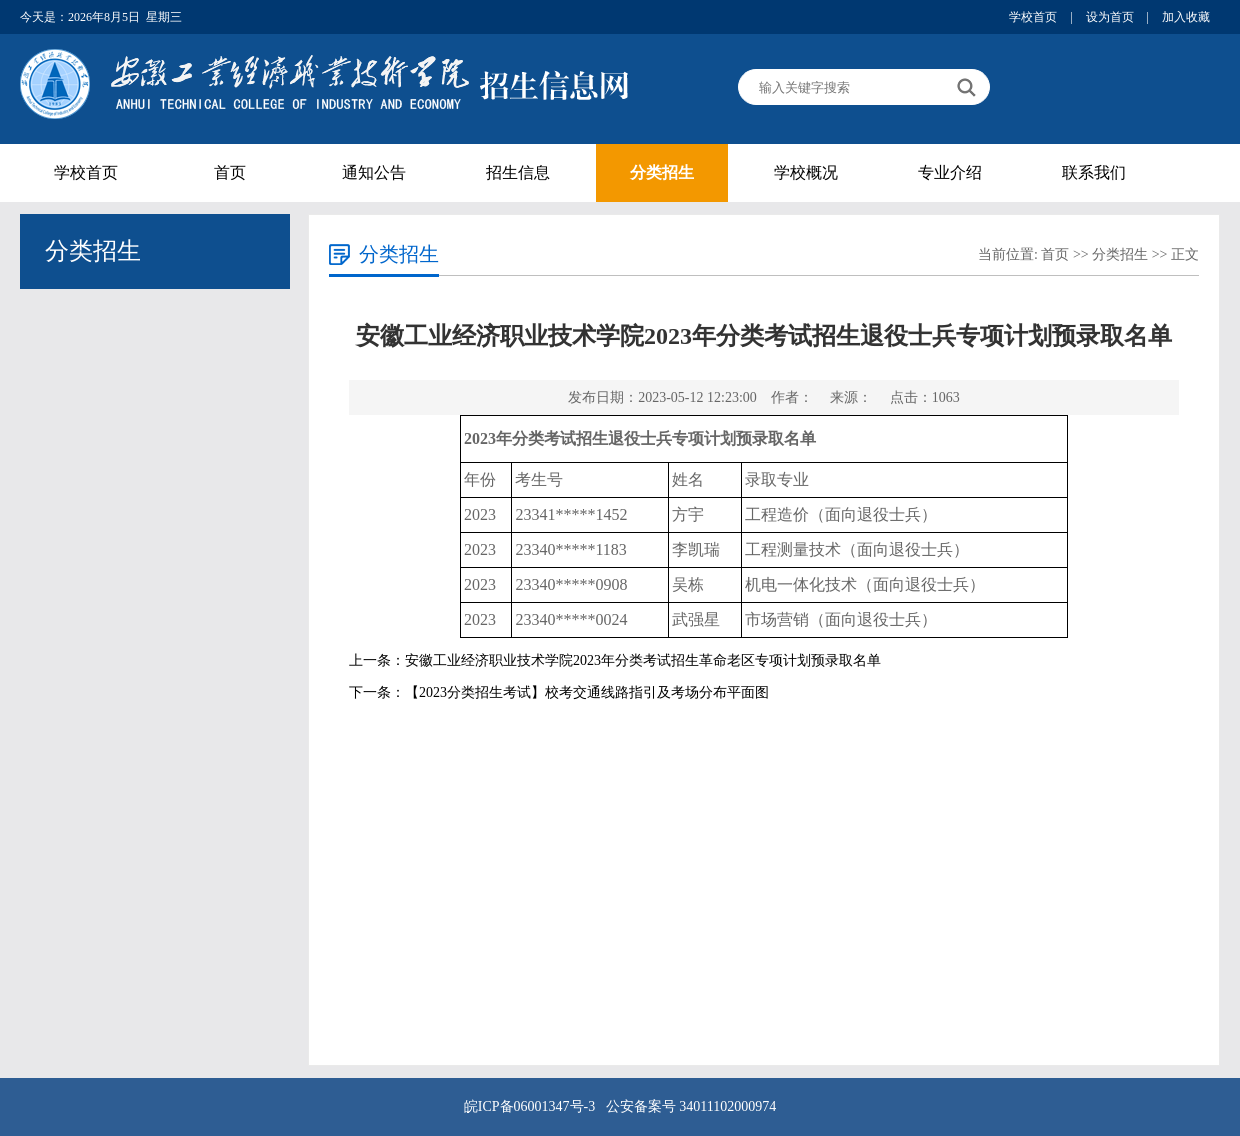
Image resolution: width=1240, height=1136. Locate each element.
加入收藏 (1186, 17)
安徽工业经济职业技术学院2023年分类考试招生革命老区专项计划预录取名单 (643, 660)
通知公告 (374, 172)
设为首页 (1110, 17)
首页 (230, 172)
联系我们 (1094, 172)
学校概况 (806, 172)
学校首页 (1033, 17)
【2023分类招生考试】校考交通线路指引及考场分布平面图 (587, 692)
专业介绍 (950, 172)
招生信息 (518, 172)
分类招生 (662, 172)
